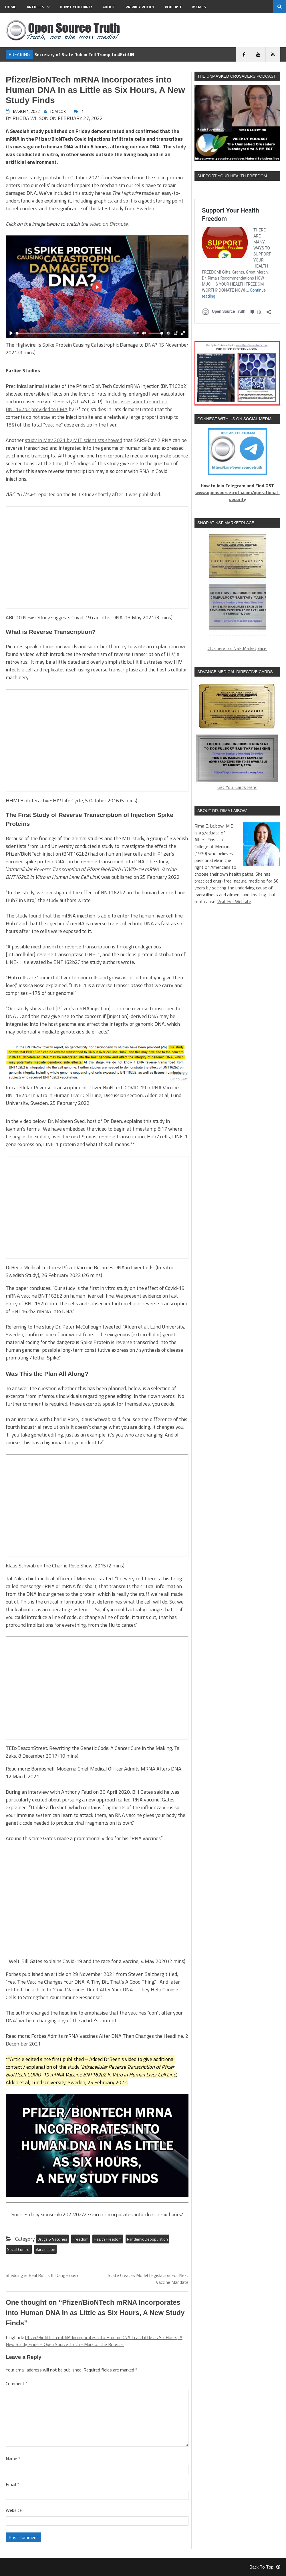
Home (10, 7)
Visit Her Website (234, 901)
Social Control (18, 2249)
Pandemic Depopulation (147, 2239)
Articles (38, 7)
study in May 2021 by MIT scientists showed (73, 440)
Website (14, 2510)
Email (12, 2484)
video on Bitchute (108, 224)
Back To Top (264, 2566)
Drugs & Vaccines (52, 2239)
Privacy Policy (140, 7)
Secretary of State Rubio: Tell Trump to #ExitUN (84, 54)
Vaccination (45, 2249)
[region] (237, 585)
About (108, 7)
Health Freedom (108, 2239)
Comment (17, 2383)
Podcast (173, 7)
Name (13, 2458)
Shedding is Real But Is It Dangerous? (42, 2275)
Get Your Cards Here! (237, 736)
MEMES (199, 7)
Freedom (80, 2239)
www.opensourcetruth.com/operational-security (237, 496)
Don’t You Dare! (76, 7)
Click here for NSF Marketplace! (237, 648)
